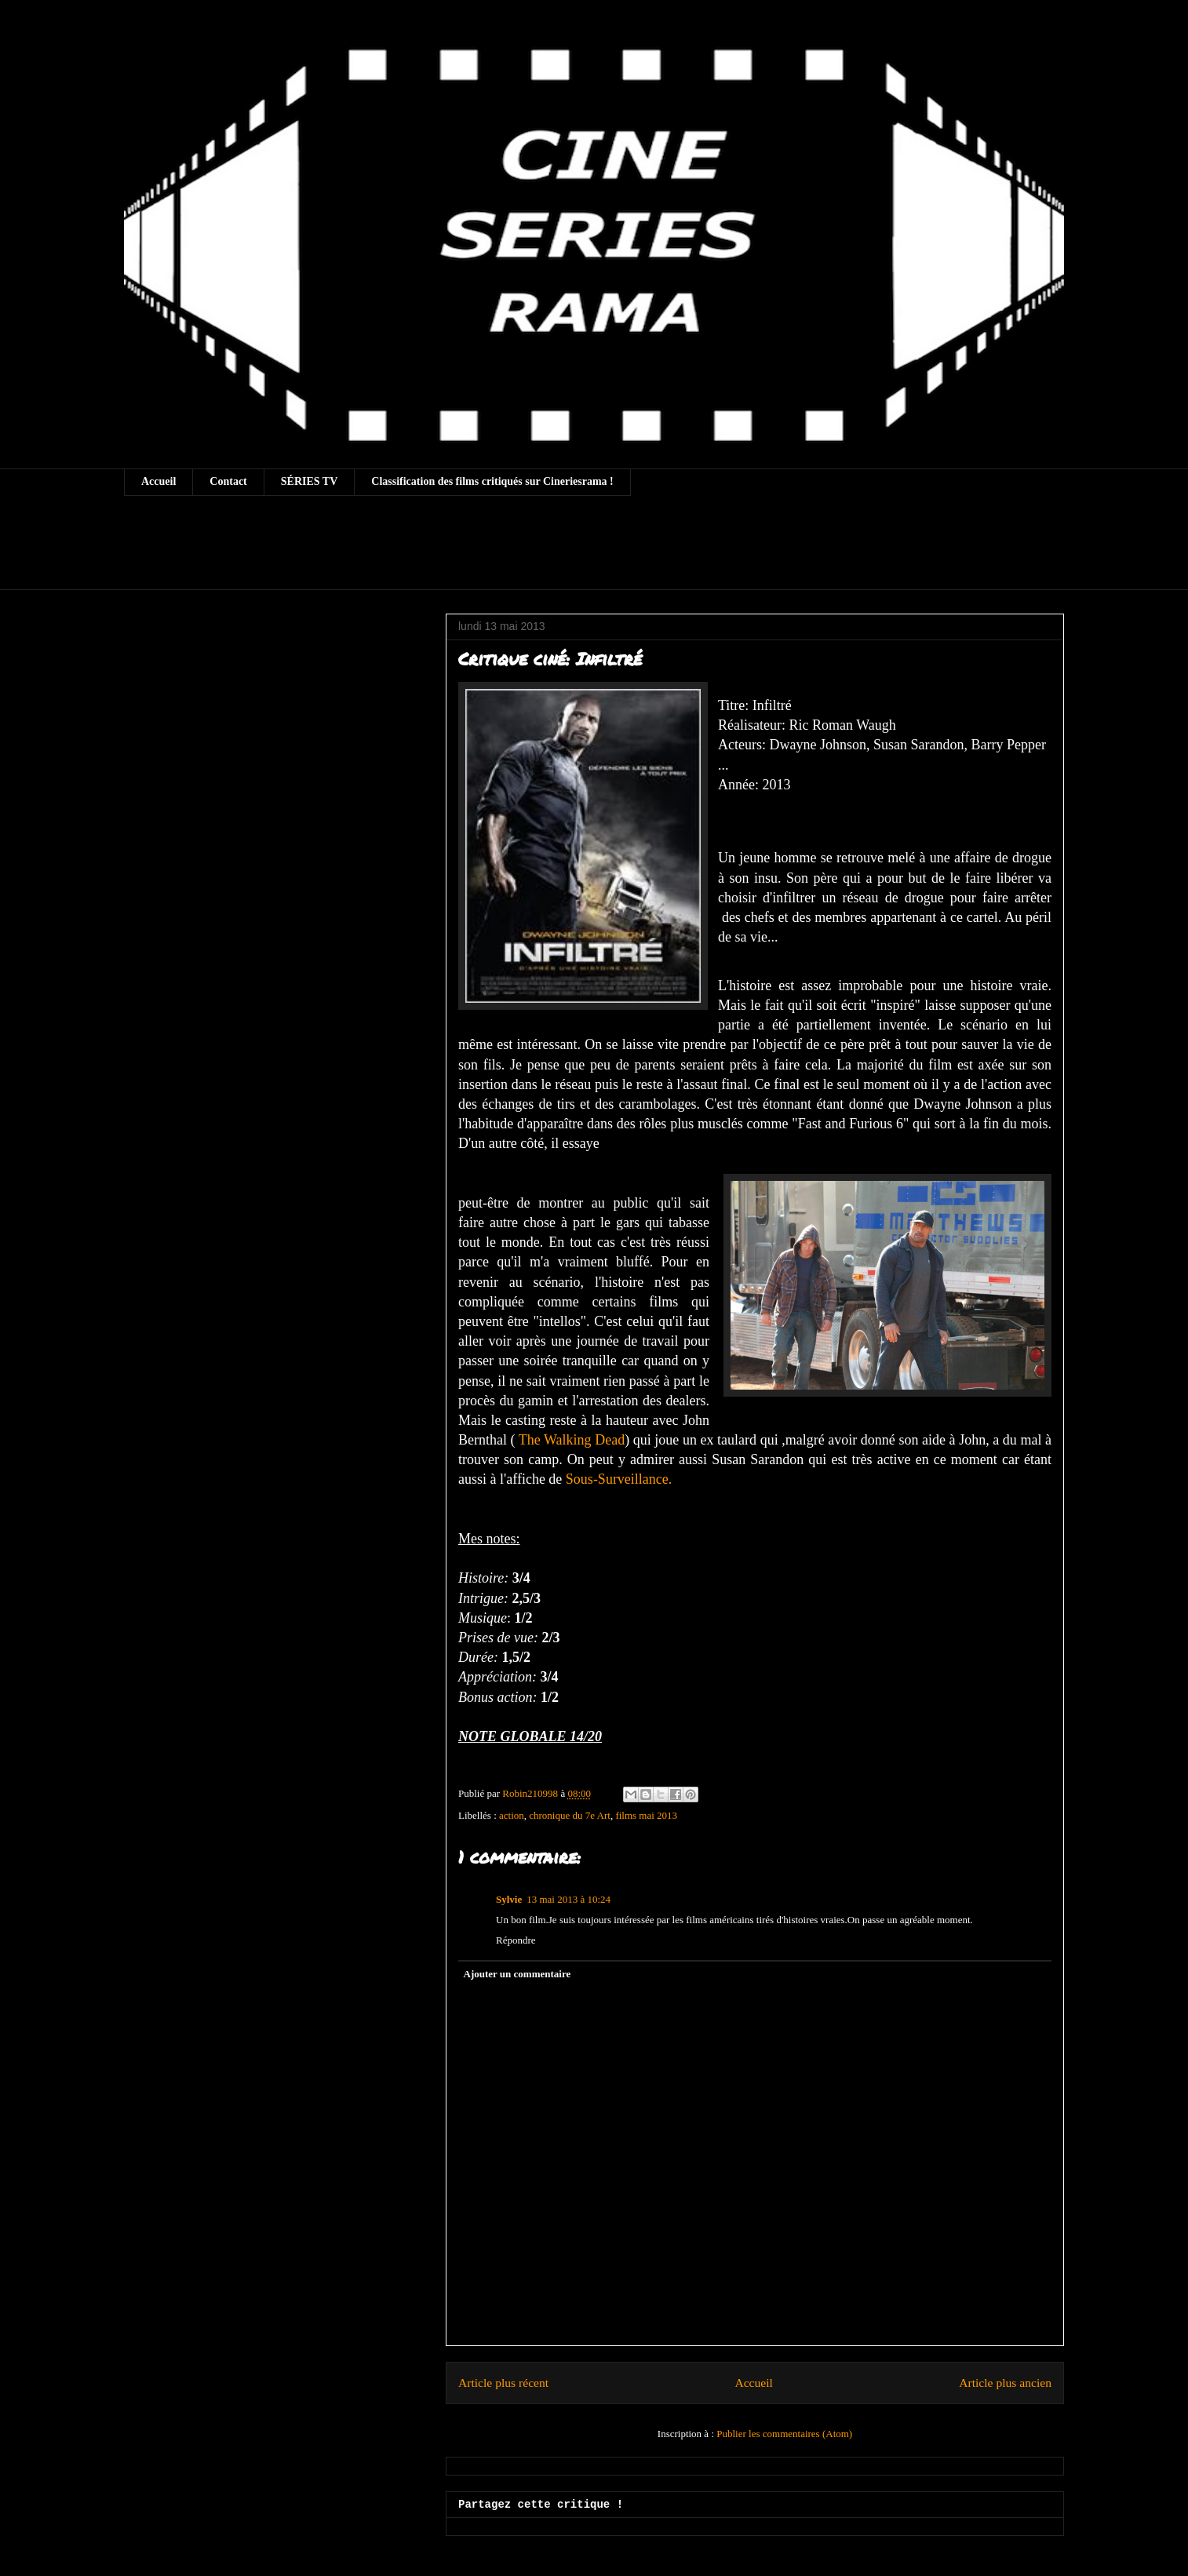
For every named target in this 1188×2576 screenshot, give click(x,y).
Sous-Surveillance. (621, 1479)
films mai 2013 (646, 1815)
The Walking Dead (572, 1440)
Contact (228, 481)
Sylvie (509, 1899)
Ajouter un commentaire (517, 1974)
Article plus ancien (1005, 2382)
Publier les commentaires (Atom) (784, 2433)
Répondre (516, 1940)
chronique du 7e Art (569, 1815)
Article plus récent (503, 2382)
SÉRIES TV (309, 481)
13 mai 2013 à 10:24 (568, 1899)
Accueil (158, 481)
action (511, 1815)
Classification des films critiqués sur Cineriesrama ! (492, 481)
